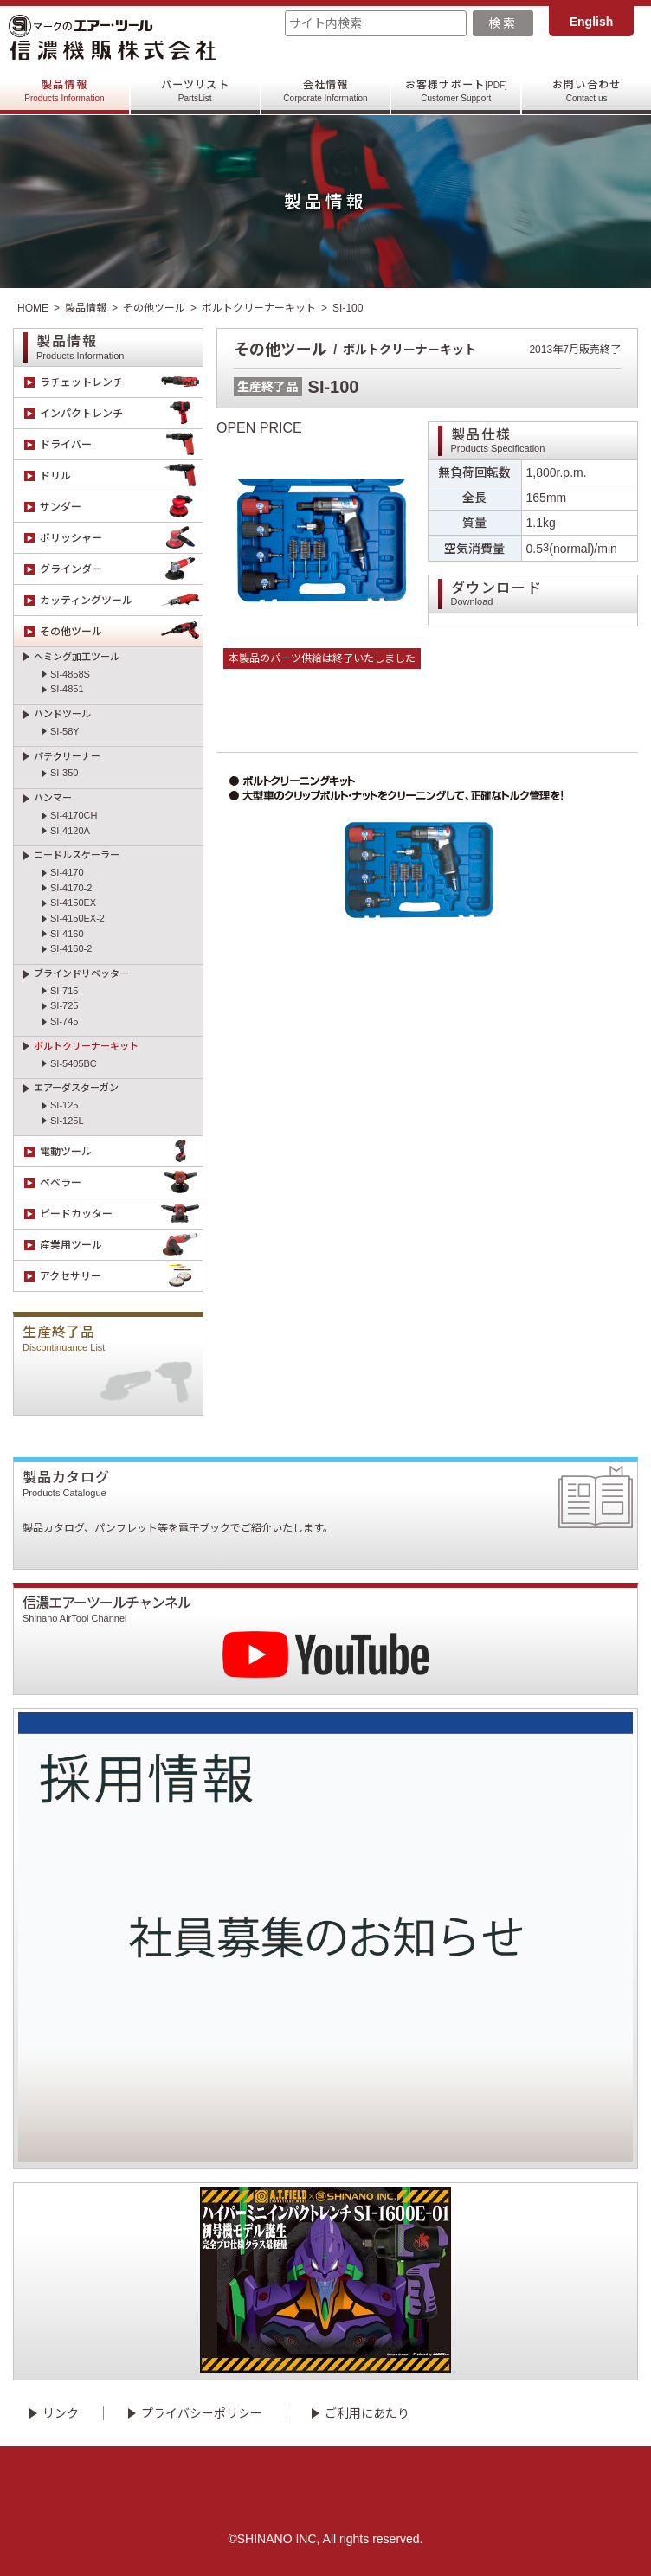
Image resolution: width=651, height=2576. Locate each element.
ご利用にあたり (367, 2413)
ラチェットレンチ (121, 382)
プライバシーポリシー (201, 2413)
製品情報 (64, 91)
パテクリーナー (67, 756)
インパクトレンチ (121, 413)
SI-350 (64, 773)
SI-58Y (65, 731)
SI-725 (64, 1005)
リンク (60, 2413)
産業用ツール (121, 1245)
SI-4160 (67, 933)
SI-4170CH (73, 815)
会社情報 (325, 91)
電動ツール (121, 1151)
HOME (32, 308)
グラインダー (121, 569)
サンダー (121, 506)
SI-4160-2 (71, 948)
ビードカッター (121, 1213)
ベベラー (121, 1182)
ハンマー (53, 798)
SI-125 (64, 1105)
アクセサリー (121, 1276)
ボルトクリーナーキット (259, 308)
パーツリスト (195, 91)
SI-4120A (70, 830)
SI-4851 (67, 689)
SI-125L (67, 1120)
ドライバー (121, 444)
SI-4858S (70, 674)
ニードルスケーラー (76, 855)
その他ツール (154, 308)
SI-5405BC (73, 1063)
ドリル (121, 475)
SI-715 (64, 991)
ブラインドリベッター (81, 973)
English (592, 22)
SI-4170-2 (71, 888)
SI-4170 (67, 872)
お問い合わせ (586, 91)
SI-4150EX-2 (77, 918)
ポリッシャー (121, 538)
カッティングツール (121, 600)
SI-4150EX (73, 902)
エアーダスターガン (76, 1087)
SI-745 (64, 1021)
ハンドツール (62, 714)
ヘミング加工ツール (76, 657)
